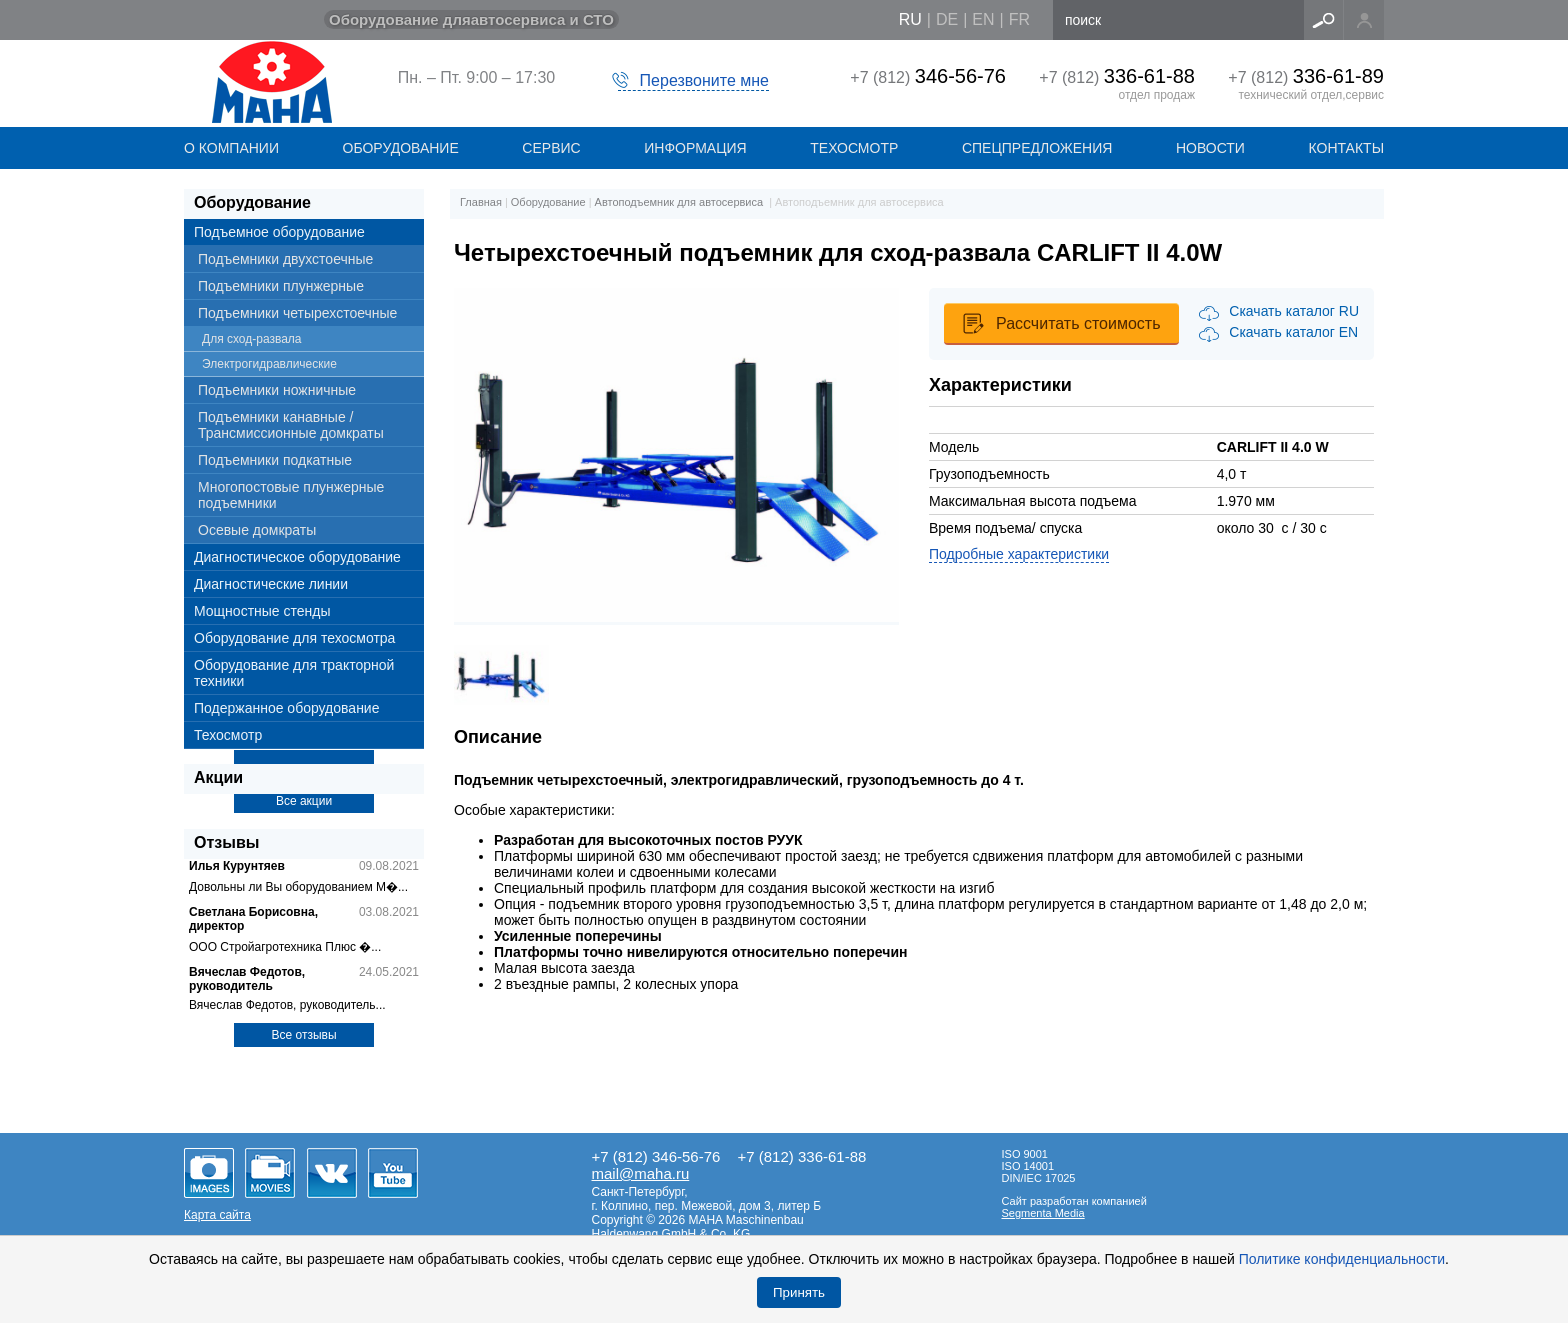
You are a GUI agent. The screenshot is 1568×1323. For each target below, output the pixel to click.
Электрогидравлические (269, 364)
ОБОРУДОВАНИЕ (401, 148)
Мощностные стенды (262, 611)
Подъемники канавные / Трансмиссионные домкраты (291, 425)
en (983, 19)
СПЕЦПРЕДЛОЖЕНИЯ (1037, 148)
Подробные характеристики (1019, 554)
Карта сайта (217, 1215)
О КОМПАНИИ (231, 148)
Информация (695, 148)
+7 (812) (928, 77)
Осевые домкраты (257, 530)
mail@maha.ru (641, 1173)
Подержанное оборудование (286, 708)
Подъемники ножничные (277, 390)
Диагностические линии (271, 584)
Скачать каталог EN (1293, 332)
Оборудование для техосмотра (294, 638)
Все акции (304, 801)
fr (1019, 19)
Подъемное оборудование (279, 232)
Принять (799, 1292)
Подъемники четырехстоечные (297, 313)
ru (910, 19)
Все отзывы (303, 1035)
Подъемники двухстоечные (285, 259)
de (947, 19)
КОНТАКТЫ (1347, 148)
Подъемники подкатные (275, 460)
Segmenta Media (1043, 1213)
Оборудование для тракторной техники (294, 673)
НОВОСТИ (1210, 148)
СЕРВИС (551, 148)
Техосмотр (854, 148)
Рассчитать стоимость (1078, 323)
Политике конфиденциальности (1342, 1259)
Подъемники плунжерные (281, 286)
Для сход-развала (252, 339)
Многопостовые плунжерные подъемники (291, 495)
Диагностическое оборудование (297, 557)
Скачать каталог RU (1294, 311)
